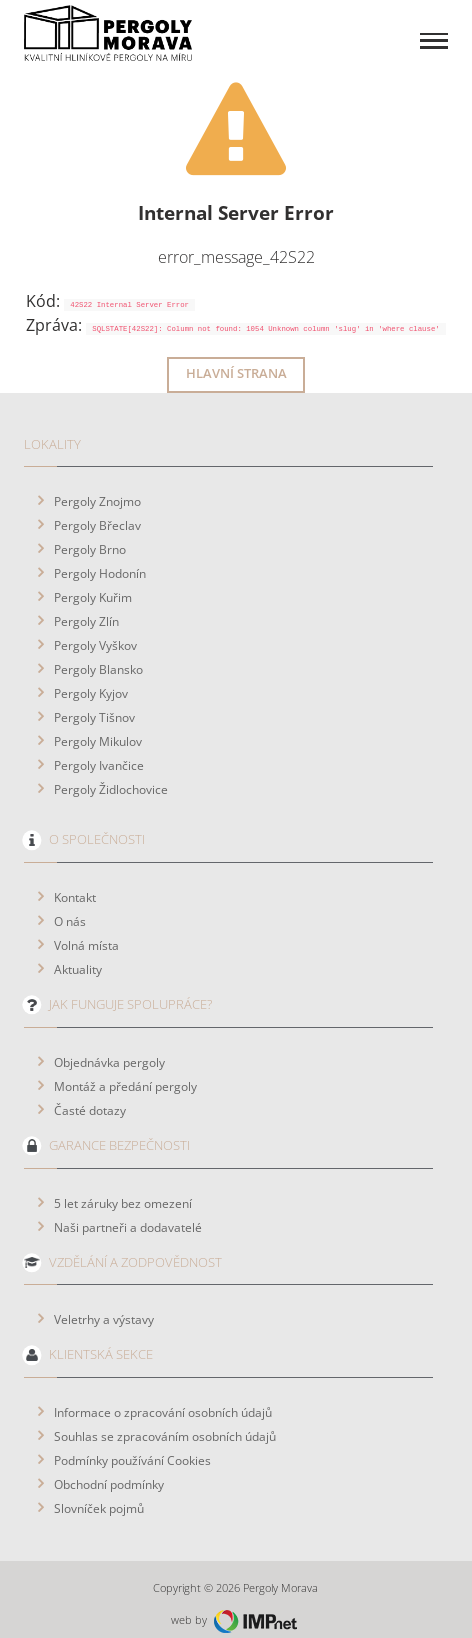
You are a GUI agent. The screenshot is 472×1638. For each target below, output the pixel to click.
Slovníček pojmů (99, 1492)
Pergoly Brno (90, 533)
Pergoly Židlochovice (111, 773)
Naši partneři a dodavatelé (128, 1211)
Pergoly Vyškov (95, 629)
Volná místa (86, 929)
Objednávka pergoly (109, 1046)
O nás (70, 905)
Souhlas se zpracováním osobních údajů (165, 1420)
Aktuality (78, 953)
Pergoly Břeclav (97, 509)
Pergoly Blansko (98, 653)
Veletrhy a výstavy (104, 1303)
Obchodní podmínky (109, 1468)
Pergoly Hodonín (100, 557)
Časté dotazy (90, 1094)
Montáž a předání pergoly (125, 1070)
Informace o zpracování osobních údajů (163, 1396)
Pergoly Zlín (86, 605)
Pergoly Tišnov (94, 701)
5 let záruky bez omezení (123, 1187)
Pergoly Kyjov (91, 677)
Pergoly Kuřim (93, 581)
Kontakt (75, 881)
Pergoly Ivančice (99, 749)
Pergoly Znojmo (97, 485)
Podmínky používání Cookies (132, 1444)
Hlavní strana (236, 357)
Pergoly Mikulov (98, 725)
